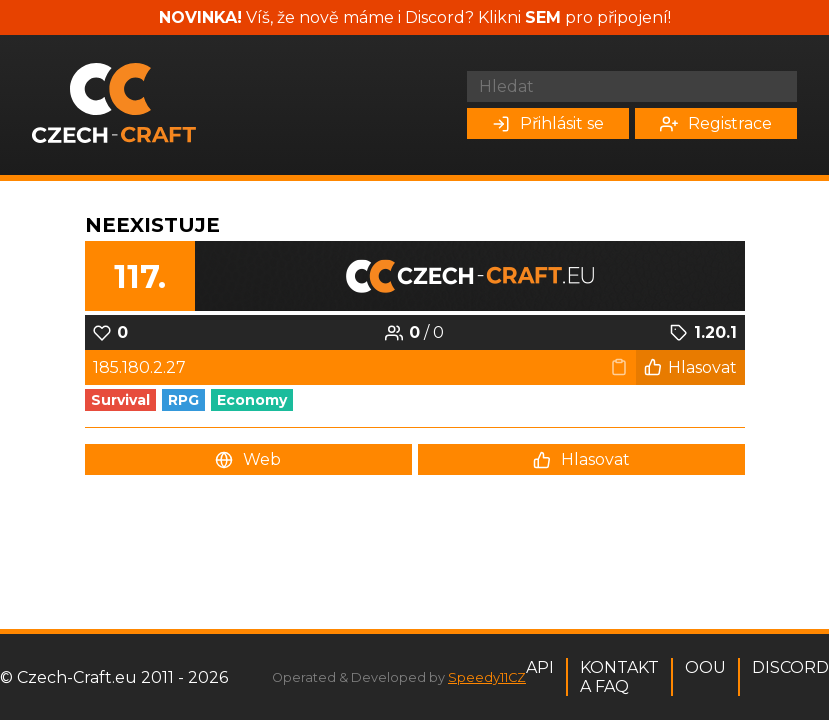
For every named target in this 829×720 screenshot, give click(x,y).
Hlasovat (690, 367)
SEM (543, 17)
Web (248, 459)
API (540, 667)
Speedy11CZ (487, 677)
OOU (705, 667)
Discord (790, 667)
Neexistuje (152, 225)
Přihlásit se (548, 123)
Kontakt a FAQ (619, 677)
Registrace (716, 123)
